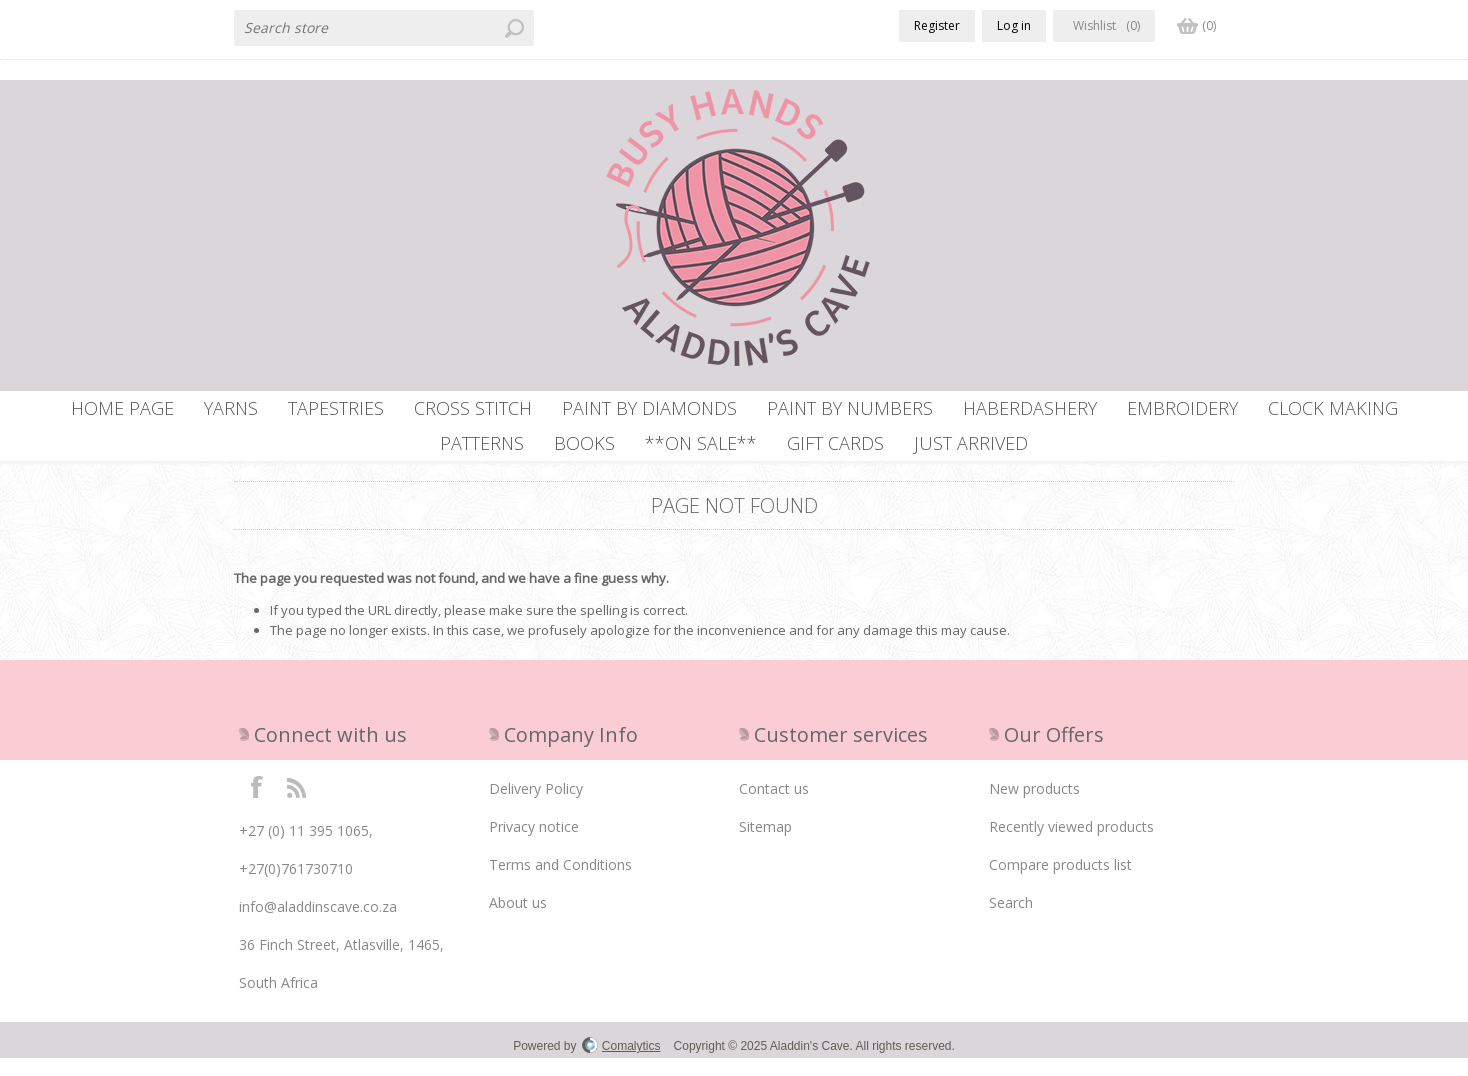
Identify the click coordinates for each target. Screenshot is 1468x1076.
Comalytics (621, 1064)
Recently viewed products (1071, 844)
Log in (1014, 25)
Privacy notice (534, 844)
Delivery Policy (536, 806)
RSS (296, 804)
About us (518, 920)
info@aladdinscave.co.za (318, 924)
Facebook (257, 804)
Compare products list (1060, 882)
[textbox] (384, 28)
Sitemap (765, 844)
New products (1034, 806)
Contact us (774, 806)
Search (1011, 920)
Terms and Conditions (560, 882)
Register (937, 25)
